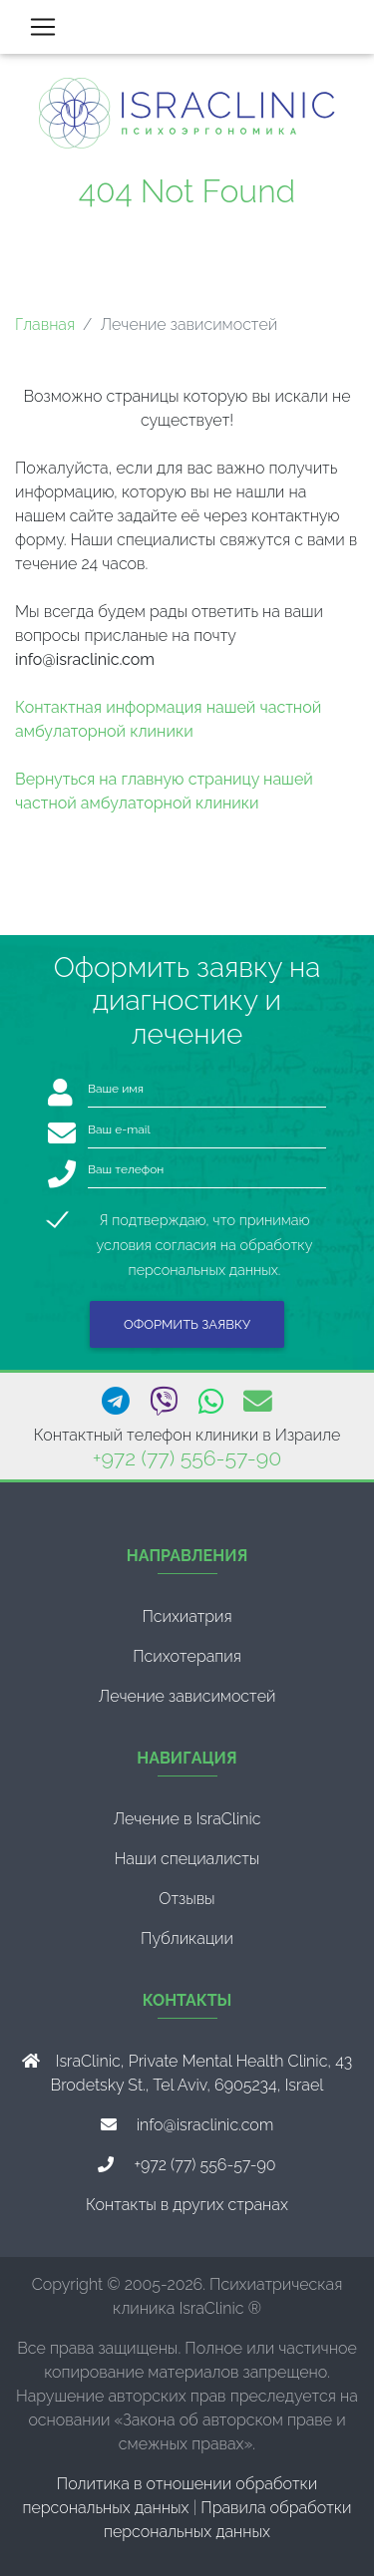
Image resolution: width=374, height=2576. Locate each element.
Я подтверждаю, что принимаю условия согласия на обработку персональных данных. (205, 1221)
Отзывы (186, 1898)
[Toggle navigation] (43, 27)
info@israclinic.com (205, 2124)
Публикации (187, 1938)
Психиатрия (186, 1616)
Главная (45, 324)
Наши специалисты (187, 1858)
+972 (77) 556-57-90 (187, 1458)
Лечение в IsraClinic (186, 1818)
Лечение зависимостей (187, 1696)
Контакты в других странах (187, 2204)
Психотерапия (187, 1656)
